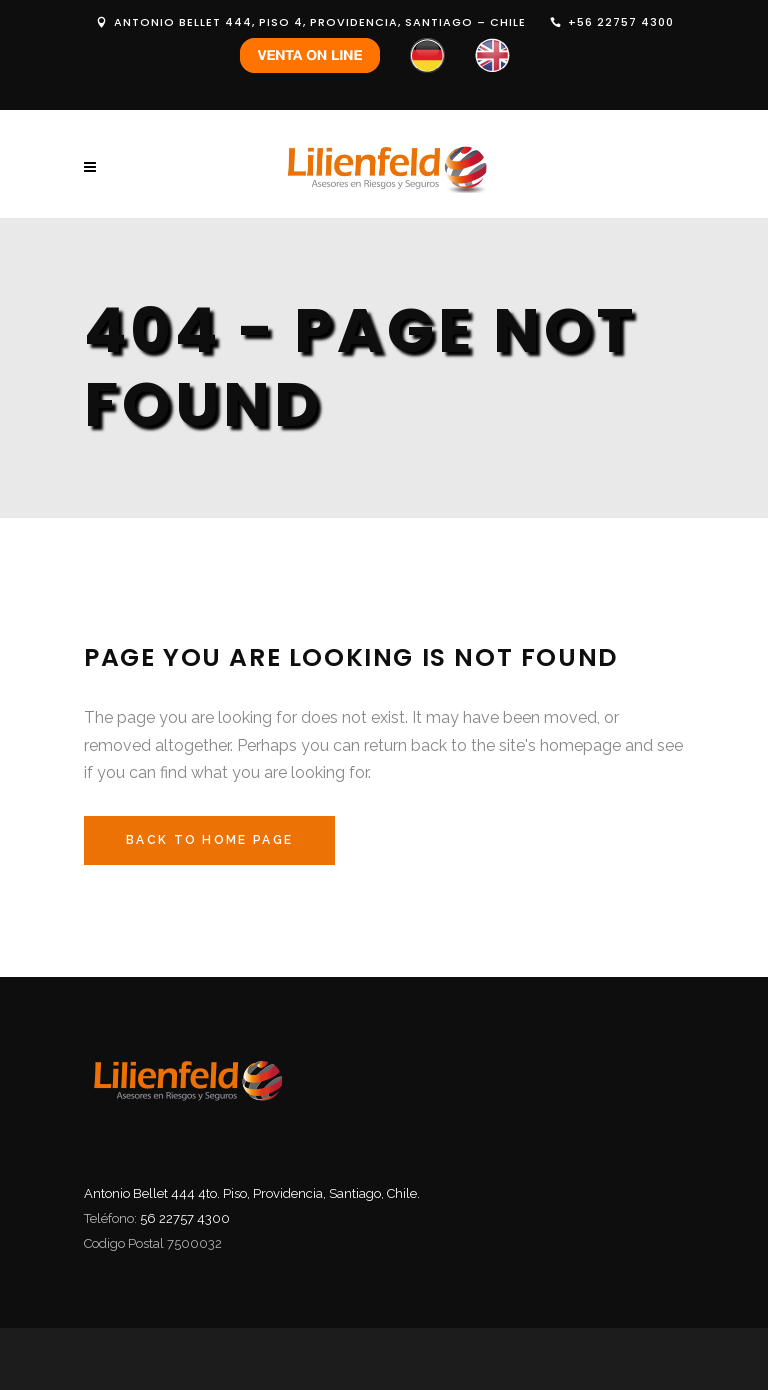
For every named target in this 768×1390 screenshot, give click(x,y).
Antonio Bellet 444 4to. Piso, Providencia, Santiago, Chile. (252, 1193)
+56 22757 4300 (621, 22)
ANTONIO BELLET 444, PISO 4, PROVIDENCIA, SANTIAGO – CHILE (320, 22)
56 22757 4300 (185, 1218)
